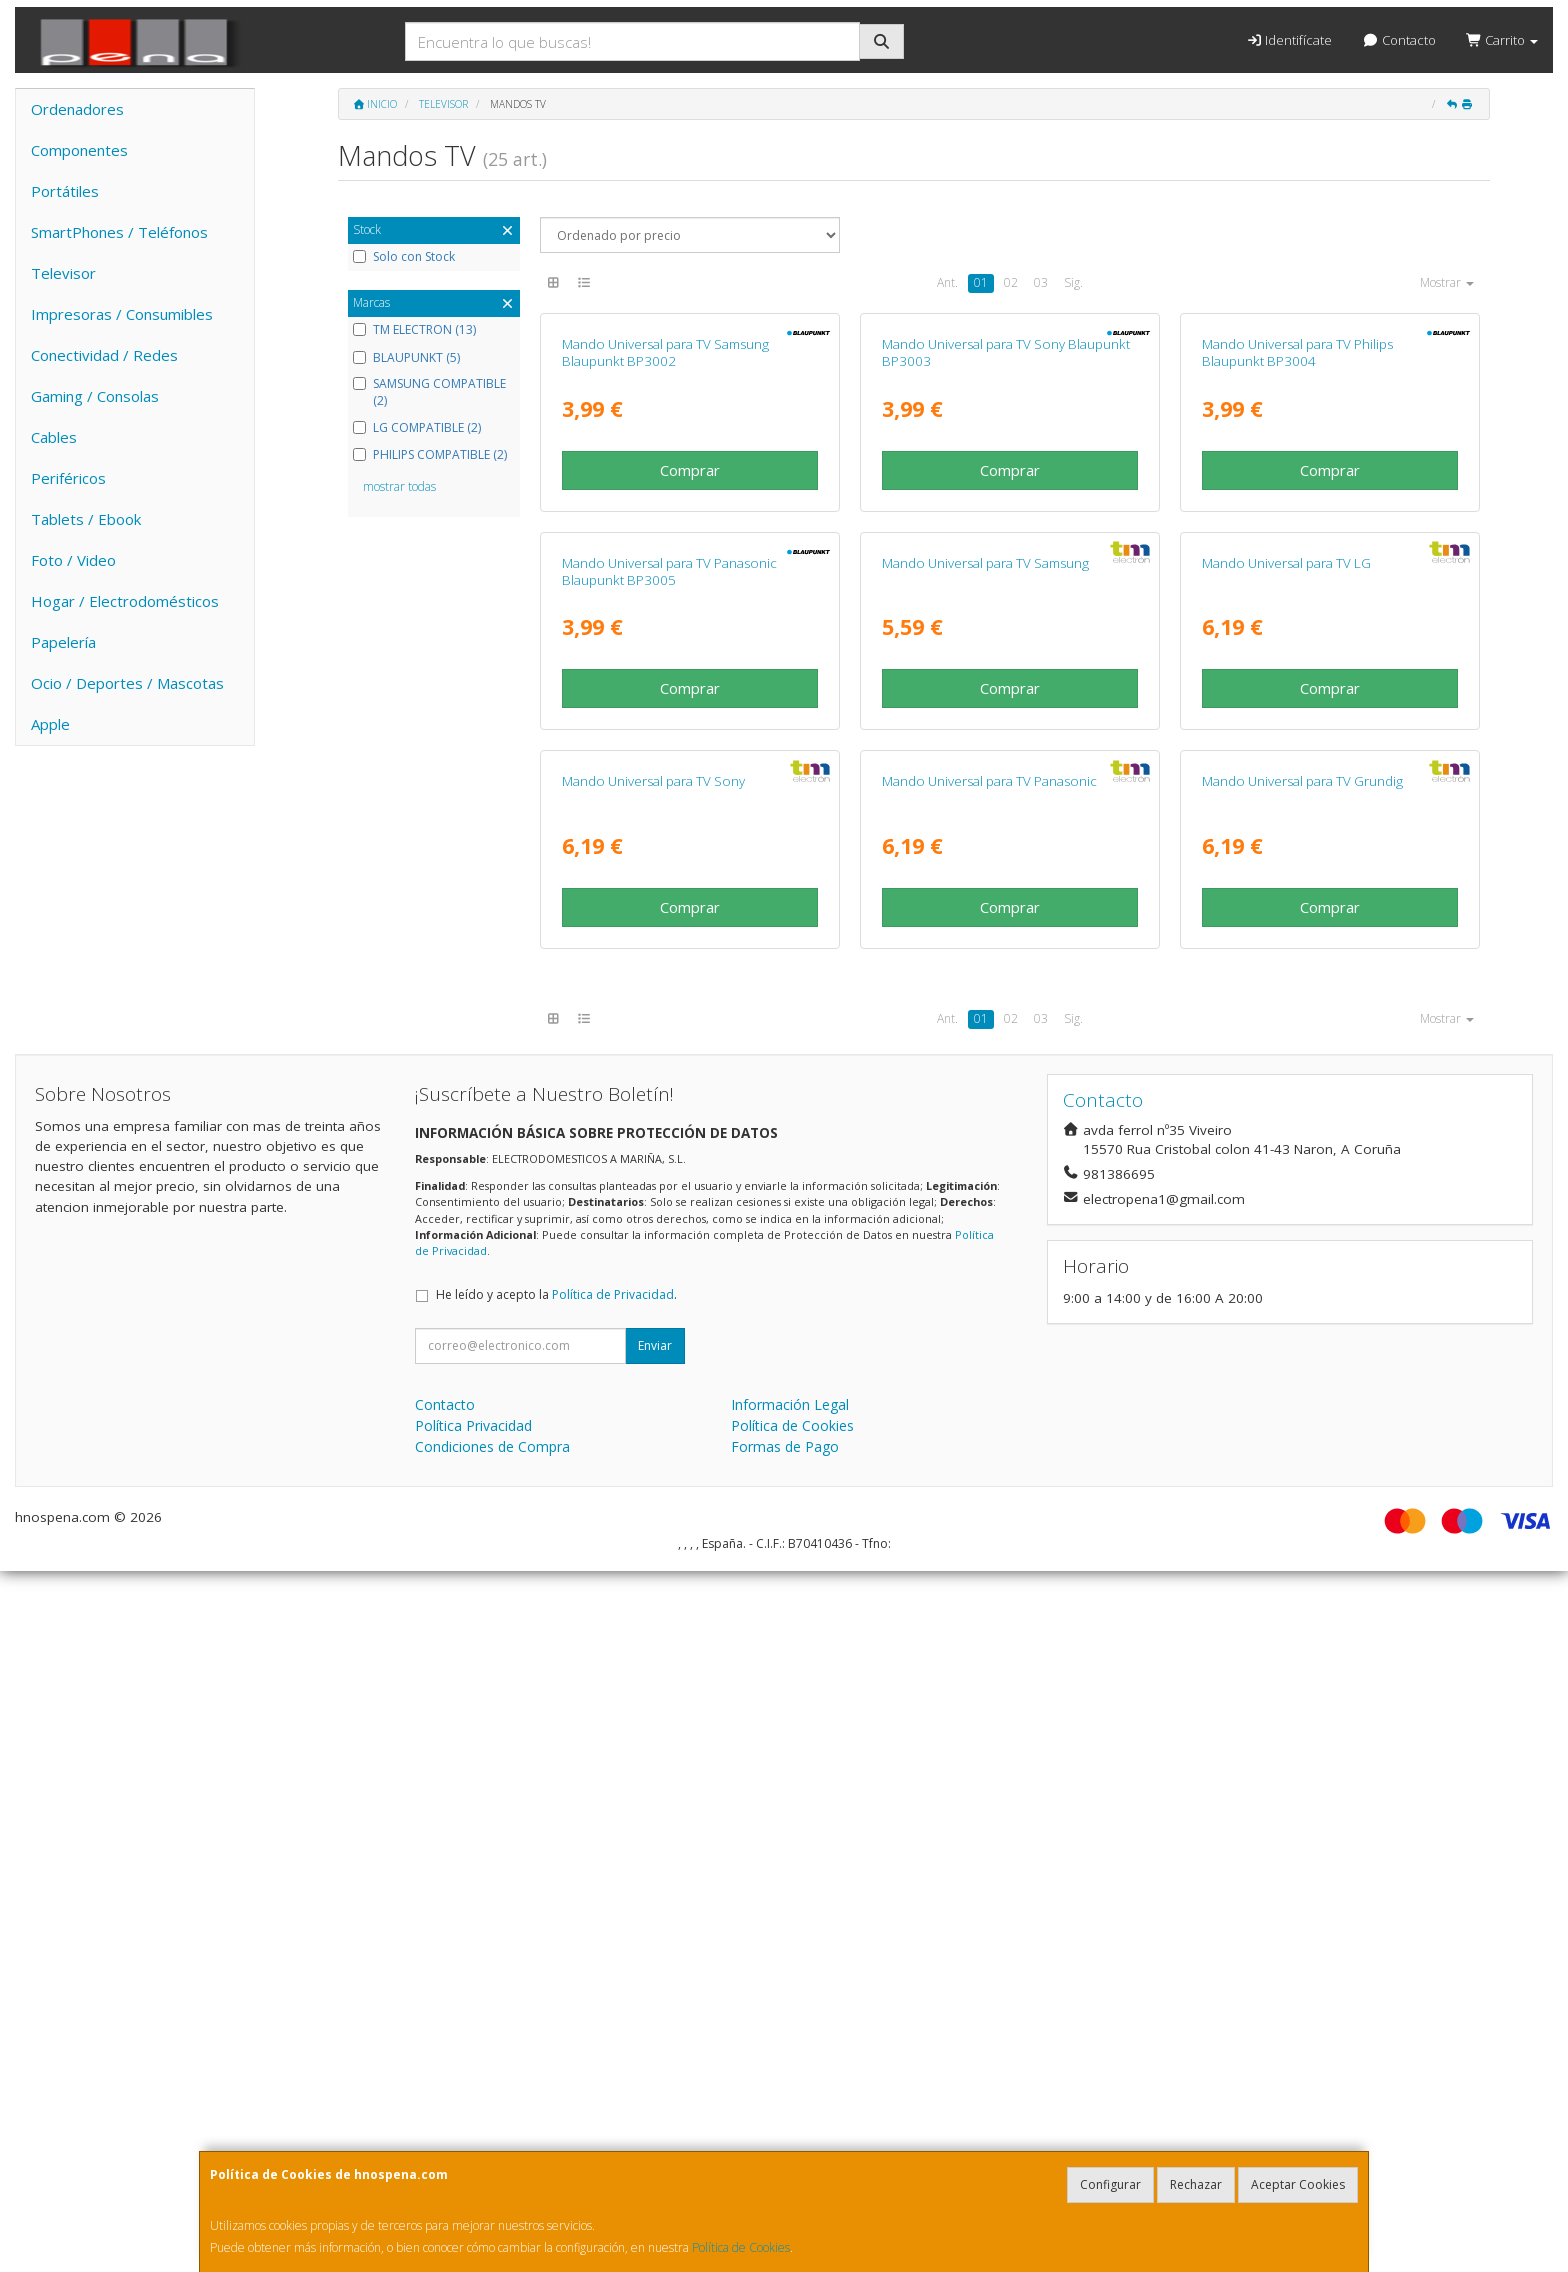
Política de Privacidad (613, 1995)
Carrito (1502, 40)
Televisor (63, 273)
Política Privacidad (473, 2126)
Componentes (79, 150)
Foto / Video (73, 560)
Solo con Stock (404, 257)
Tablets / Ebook (86, 519)
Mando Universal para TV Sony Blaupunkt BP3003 (1006, 586)
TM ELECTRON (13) (414, 330)
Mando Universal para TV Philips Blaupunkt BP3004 (1297, 586)
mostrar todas (399, 486)
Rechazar (1196, 2184)
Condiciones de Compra (492, 2147)
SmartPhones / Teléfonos (119, 232)
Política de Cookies (741, 2247)
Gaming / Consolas (95, 396)
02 (1011, 282)
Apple (50, 724)
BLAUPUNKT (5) (406, 358)
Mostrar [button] (1447, 282)
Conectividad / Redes (104, 355)
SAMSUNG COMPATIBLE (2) (429, 392)
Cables (54, 437)
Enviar (655, 2046)
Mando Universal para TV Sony (653, 1483)
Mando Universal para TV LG (1286, 1031)
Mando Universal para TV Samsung (985, 1031)
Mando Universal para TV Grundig (1302, 1483)
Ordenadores (77, 109)
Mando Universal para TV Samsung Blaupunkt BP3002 (665, 586)
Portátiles (65, 191)
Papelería (63, 642)
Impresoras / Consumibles (122, 314)
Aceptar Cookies (1298, 2184)
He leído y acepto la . (556, 1995)
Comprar (690, 704)
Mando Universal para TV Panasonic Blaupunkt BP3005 (669, 1039)
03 (1041, 282)
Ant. (947, 282)
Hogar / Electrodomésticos (125, 601)
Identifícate (1289, 40)
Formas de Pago (785, 2147)
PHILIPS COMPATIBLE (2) (430, 455)
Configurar (1110, 2184)
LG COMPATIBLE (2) (417, 428)
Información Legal (790, 2105)
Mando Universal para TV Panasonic (989, 1483)
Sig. (1073, 282)
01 (981, 282)
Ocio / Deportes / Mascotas (127, 683)
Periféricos (68, 478)
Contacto (1398, 40)
